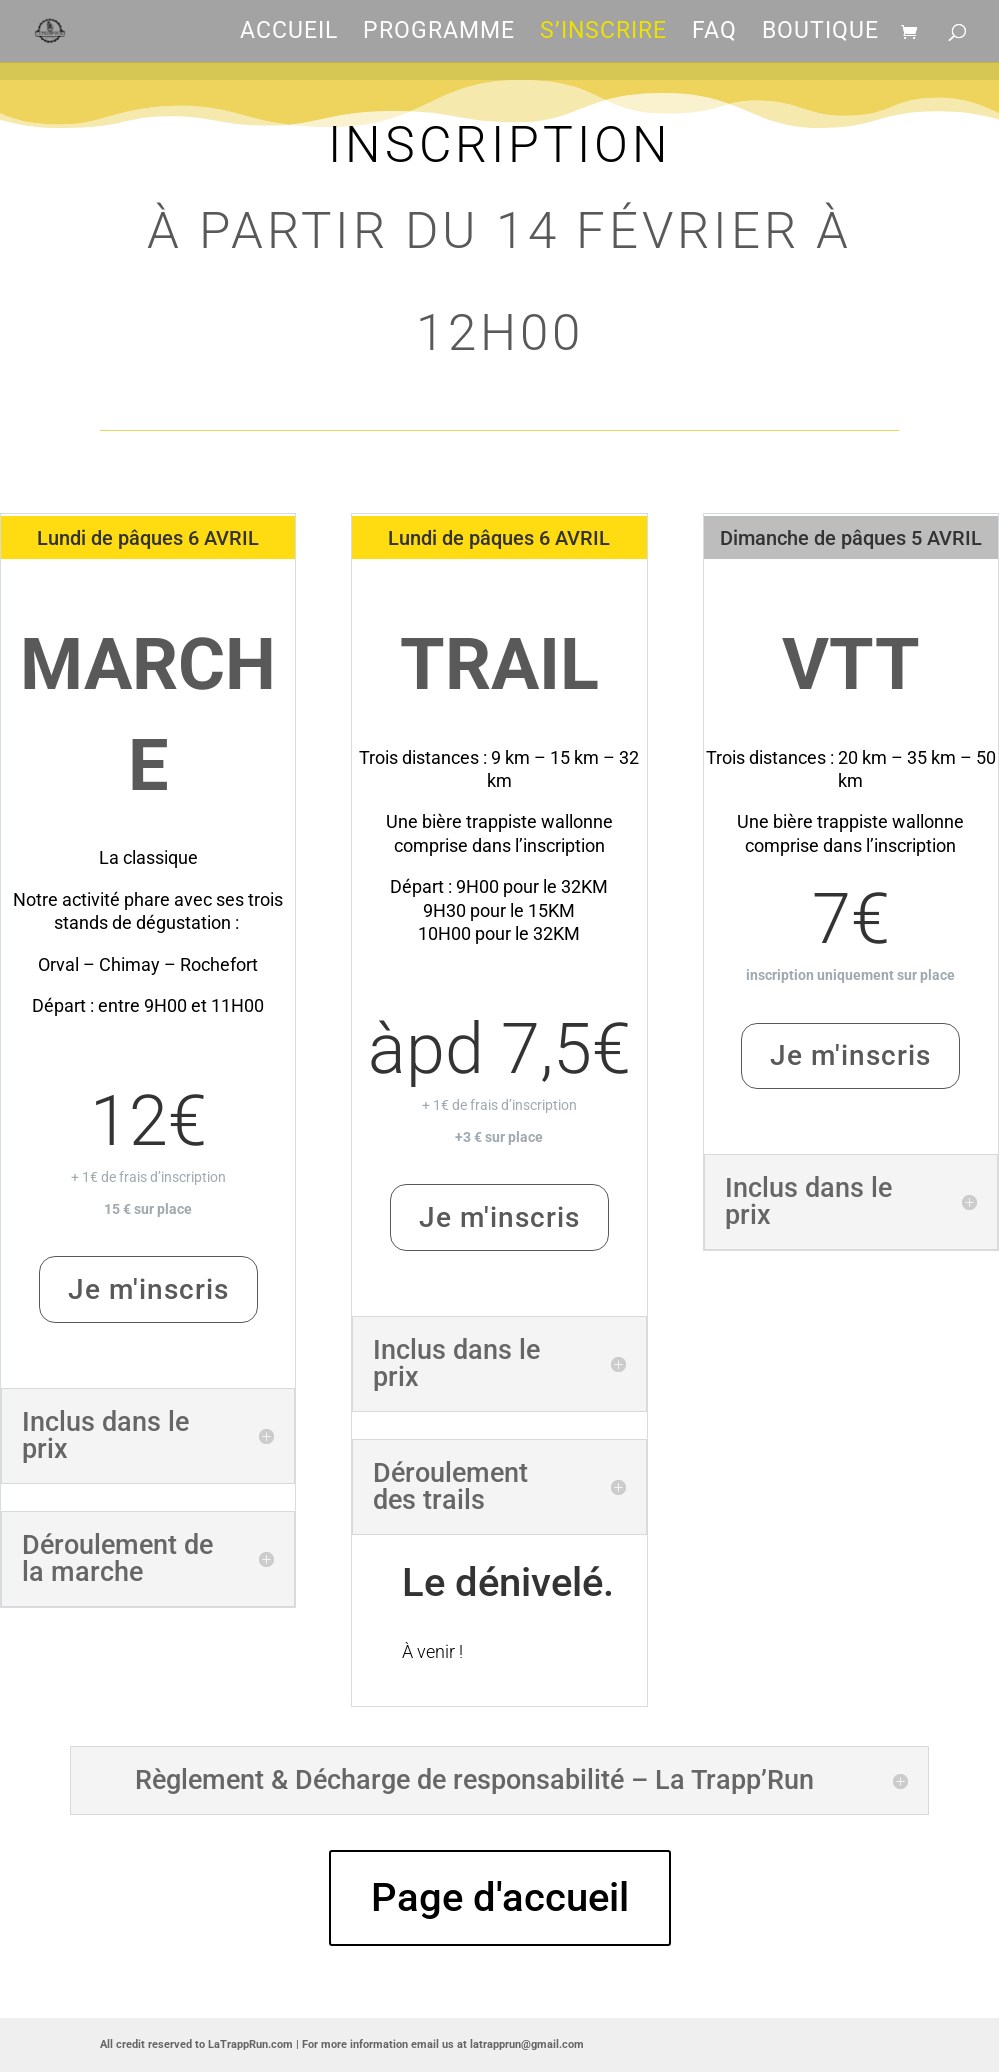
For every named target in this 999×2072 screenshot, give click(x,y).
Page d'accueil (500, 1897)
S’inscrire (603, 34)
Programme (439, 34)
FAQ (714, 34)
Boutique (820, 34)
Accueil (289, 34)
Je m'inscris (148, 1289)
